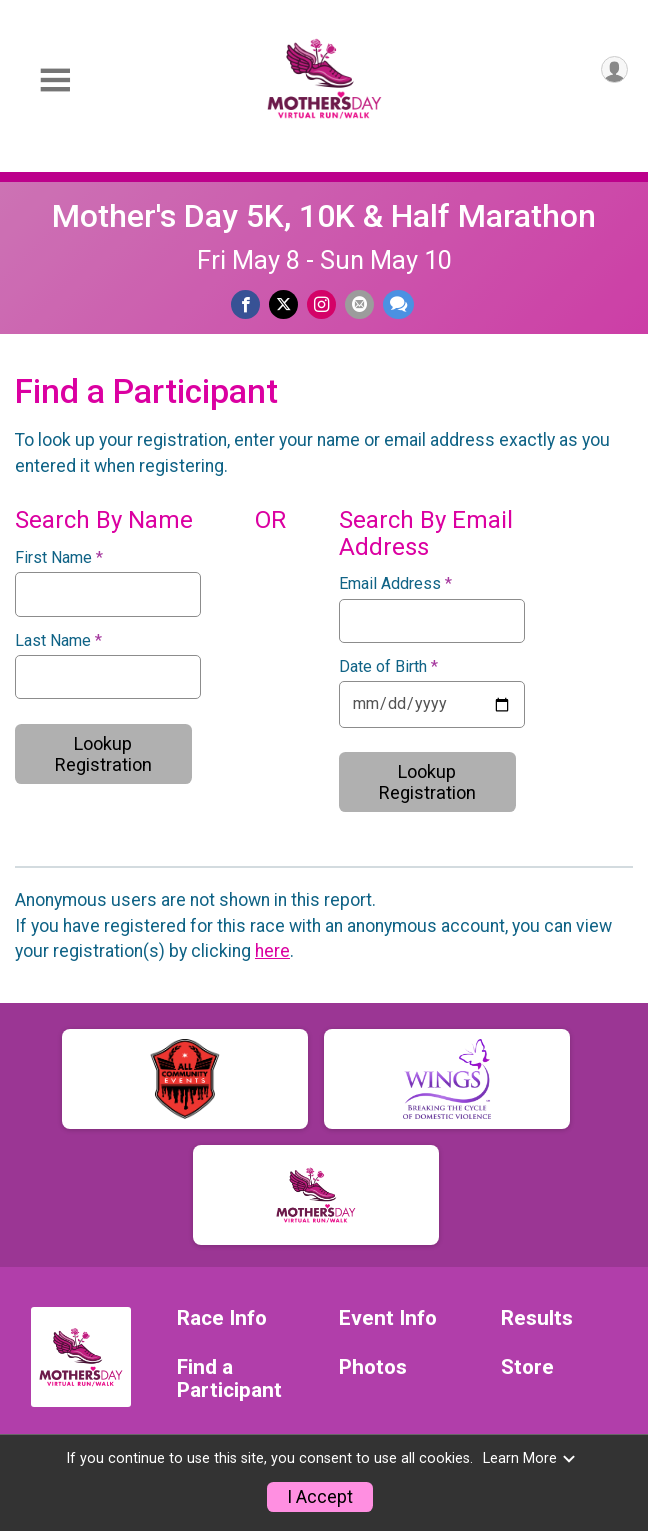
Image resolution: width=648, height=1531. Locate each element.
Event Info (388, 1318)
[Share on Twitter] (283, 304)
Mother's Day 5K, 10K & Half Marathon (324, 216)
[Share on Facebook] (245, 304)
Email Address (395, 584)
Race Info (222, 1318)
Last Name (58, 641)
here (272, 951)
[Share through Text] (398, 304)
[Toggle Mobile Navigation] (55, 80)
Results (537, 1318)
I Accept (320, 1497)
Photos (373, 1367)
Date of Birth (388, 667)
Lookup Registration (103, 754)
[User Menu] (614, 69)
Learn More (530, 1458)
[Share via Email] (359, 304)
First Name (59, 558)
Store (527, 1367)
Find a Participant (229, 1379)
